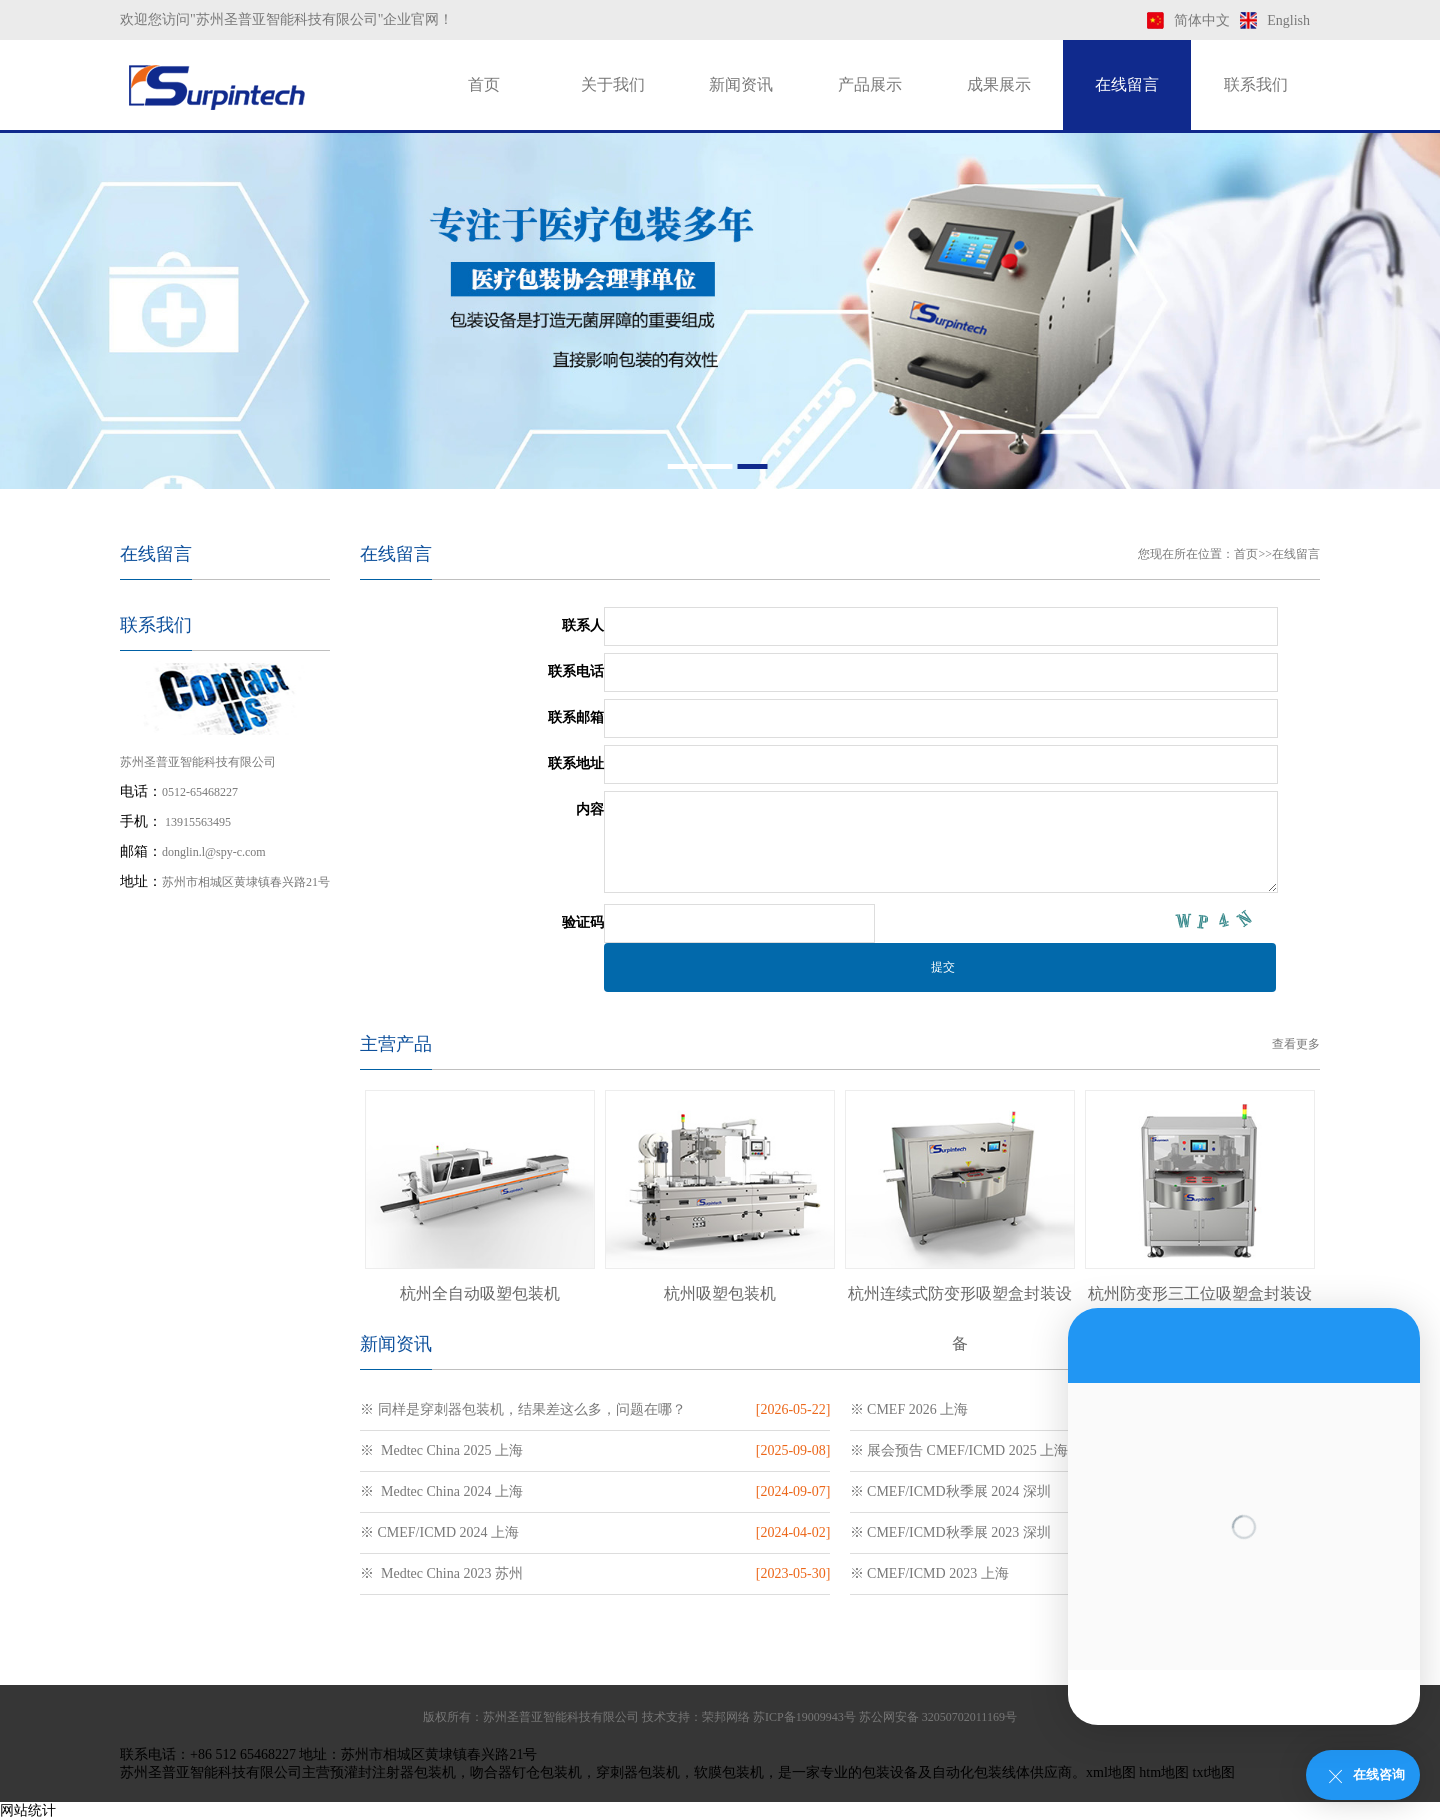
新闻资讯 (741, 84)
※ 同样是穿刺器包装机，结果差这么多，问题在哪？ (523, 1409)
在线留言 (1127, 84)
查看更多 (1296, 1044)
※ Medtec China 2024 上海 (441, 1491)
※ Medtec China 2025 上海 (441, 1450)
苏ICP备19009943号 (804, 1717)
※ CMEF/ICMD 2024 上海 (439, 1532)
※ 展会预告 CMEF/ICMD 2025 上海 (959, 1450)
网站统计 (28, 1810)
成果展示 (999, 84)
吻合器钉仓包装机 (526, 1772)
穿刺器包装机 (638, 1772)
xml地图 (1111, 1772)
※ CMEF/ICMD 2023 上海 (929, 1573)
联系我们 (1256, 84)
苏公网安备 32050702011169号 (938, 1717)
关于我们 (613, 84)
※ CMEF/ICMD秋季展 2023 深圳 (950, 1532)
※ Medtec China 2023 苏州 (441, 1573)
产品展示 (870, 84)
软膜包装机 (729, 1772)
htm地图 (1164, 1772)
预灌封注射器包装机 (393, 1772)
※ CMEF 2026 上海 (909, 1409)
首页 (484, 84)
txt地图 (1214, 1772)
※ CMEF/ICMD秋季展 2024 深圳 (950, 1491)
